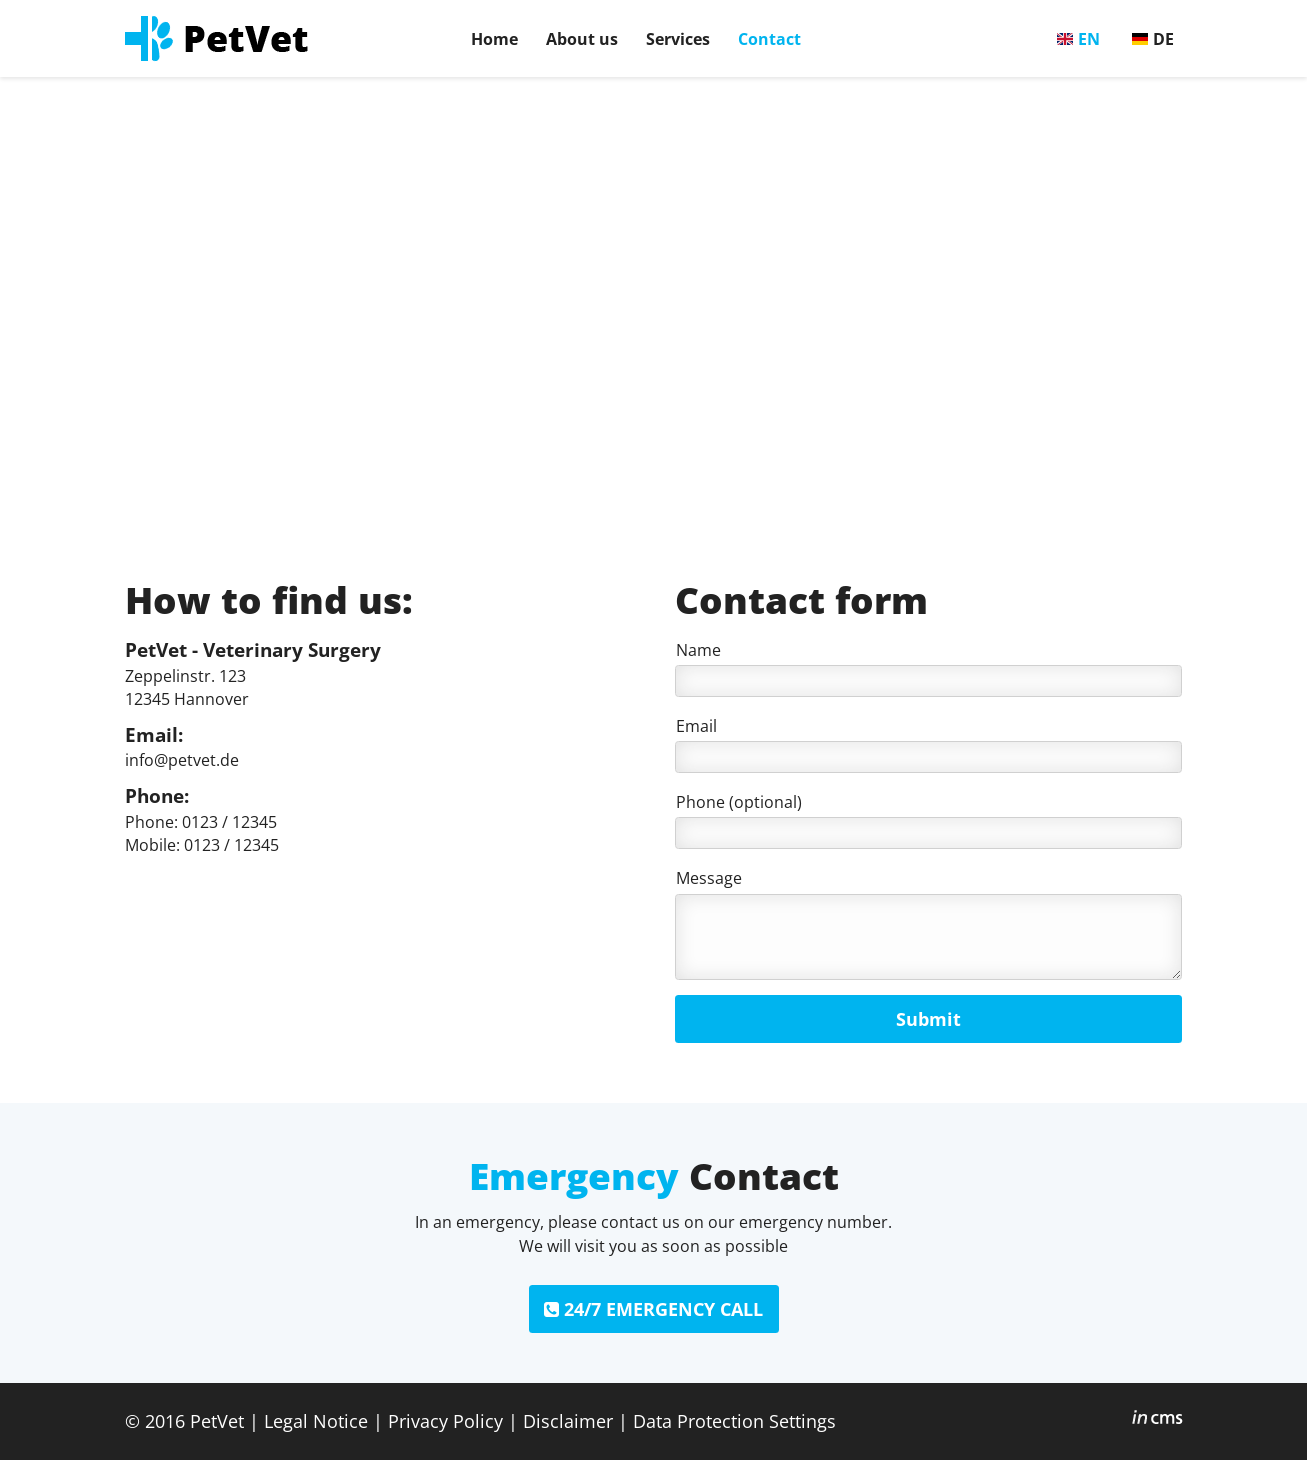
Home (494, 39)
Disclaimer (568, 1420)
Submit (928, 1019)
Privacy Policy (445, 1420)
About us (582, 39)
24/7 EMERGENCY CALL (653, 1309)
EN (1089, 39)
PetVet (217, 1420)
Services (678, 39)
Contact (769, 39)
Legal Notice (316, 1420)
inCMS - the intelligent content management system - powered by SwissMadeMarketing (1157, 1420)
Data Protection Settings (734, 1420)
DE (1163, 39)
